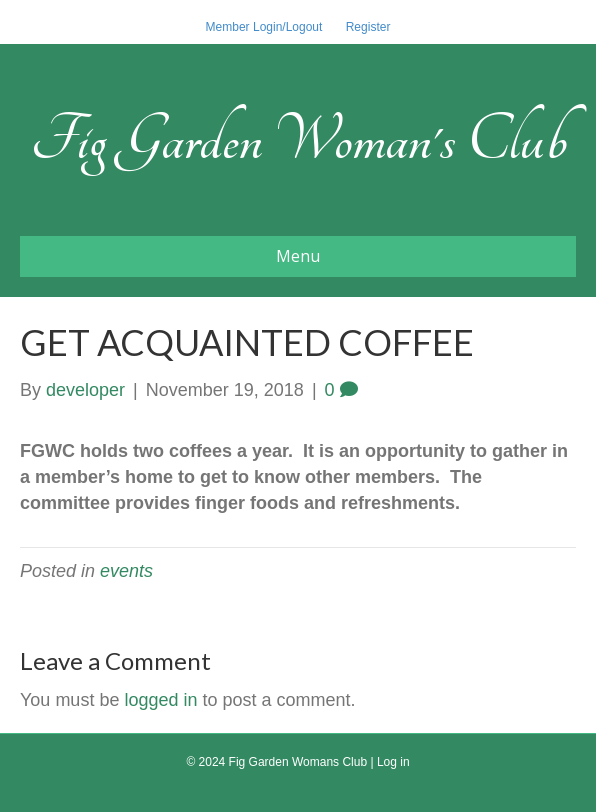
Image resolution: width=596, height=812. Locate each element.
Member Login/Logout (264, 27)
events (126, 571)
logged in (160, 700)
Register (368, 27)
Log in (393, 762)
